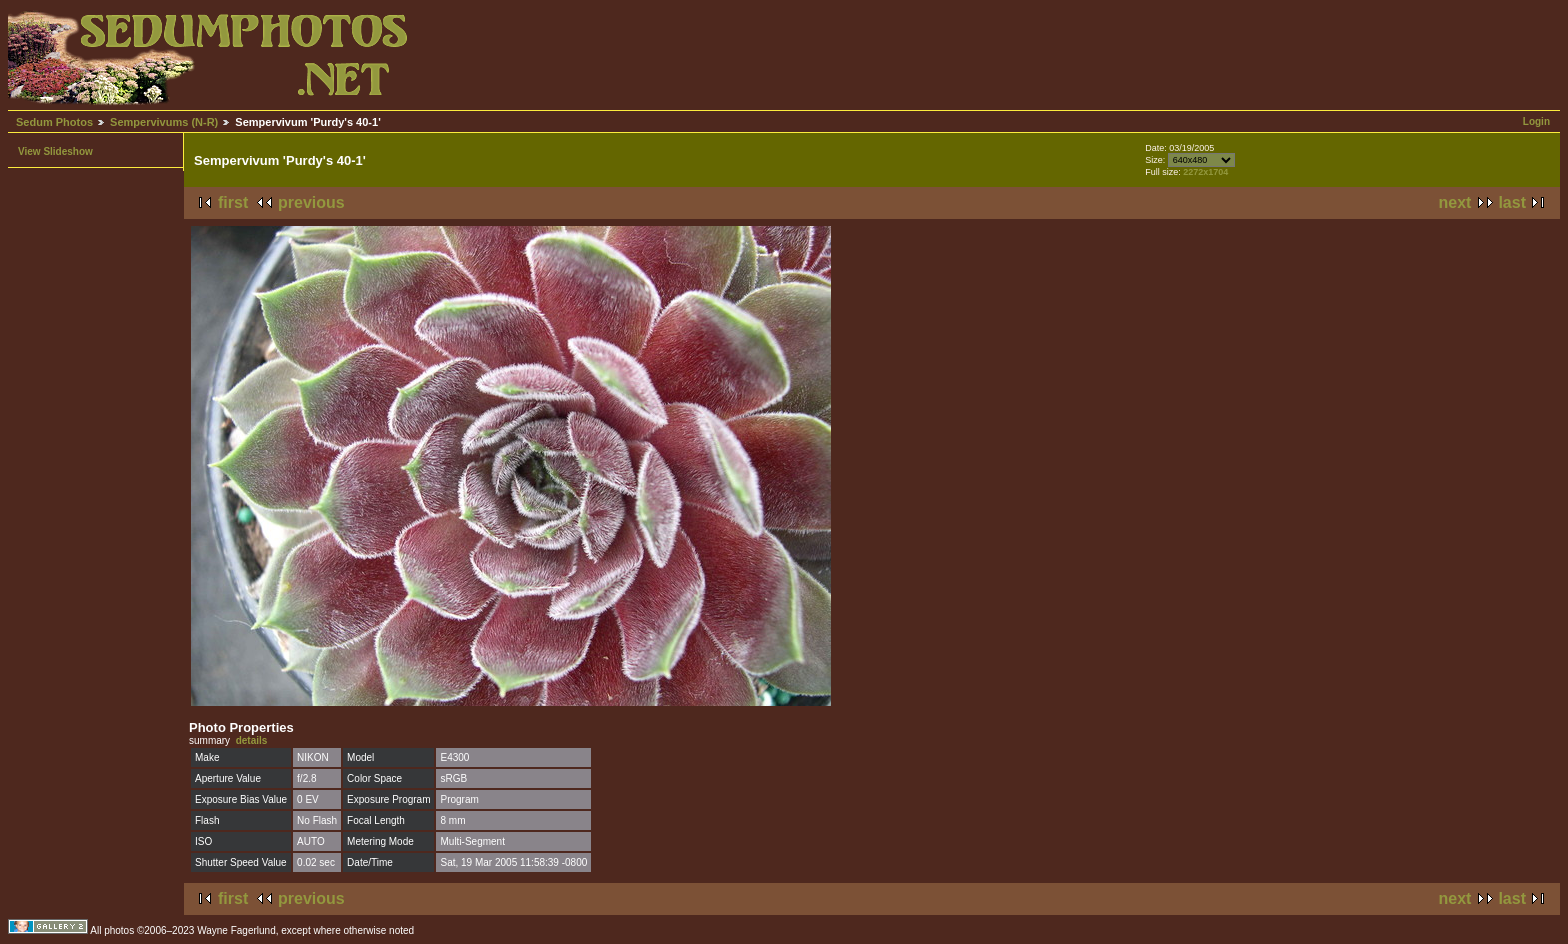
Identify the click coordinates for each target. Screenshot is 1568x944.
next (1455, 202)
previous (311, 202)
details (252, 740)
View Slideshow (55, 151)
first (233, 202)
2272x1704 (1205, 172)
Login (1536, 121)
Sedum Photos (54, 122)
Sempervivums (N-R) (164, 122)
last (1512, 202)
